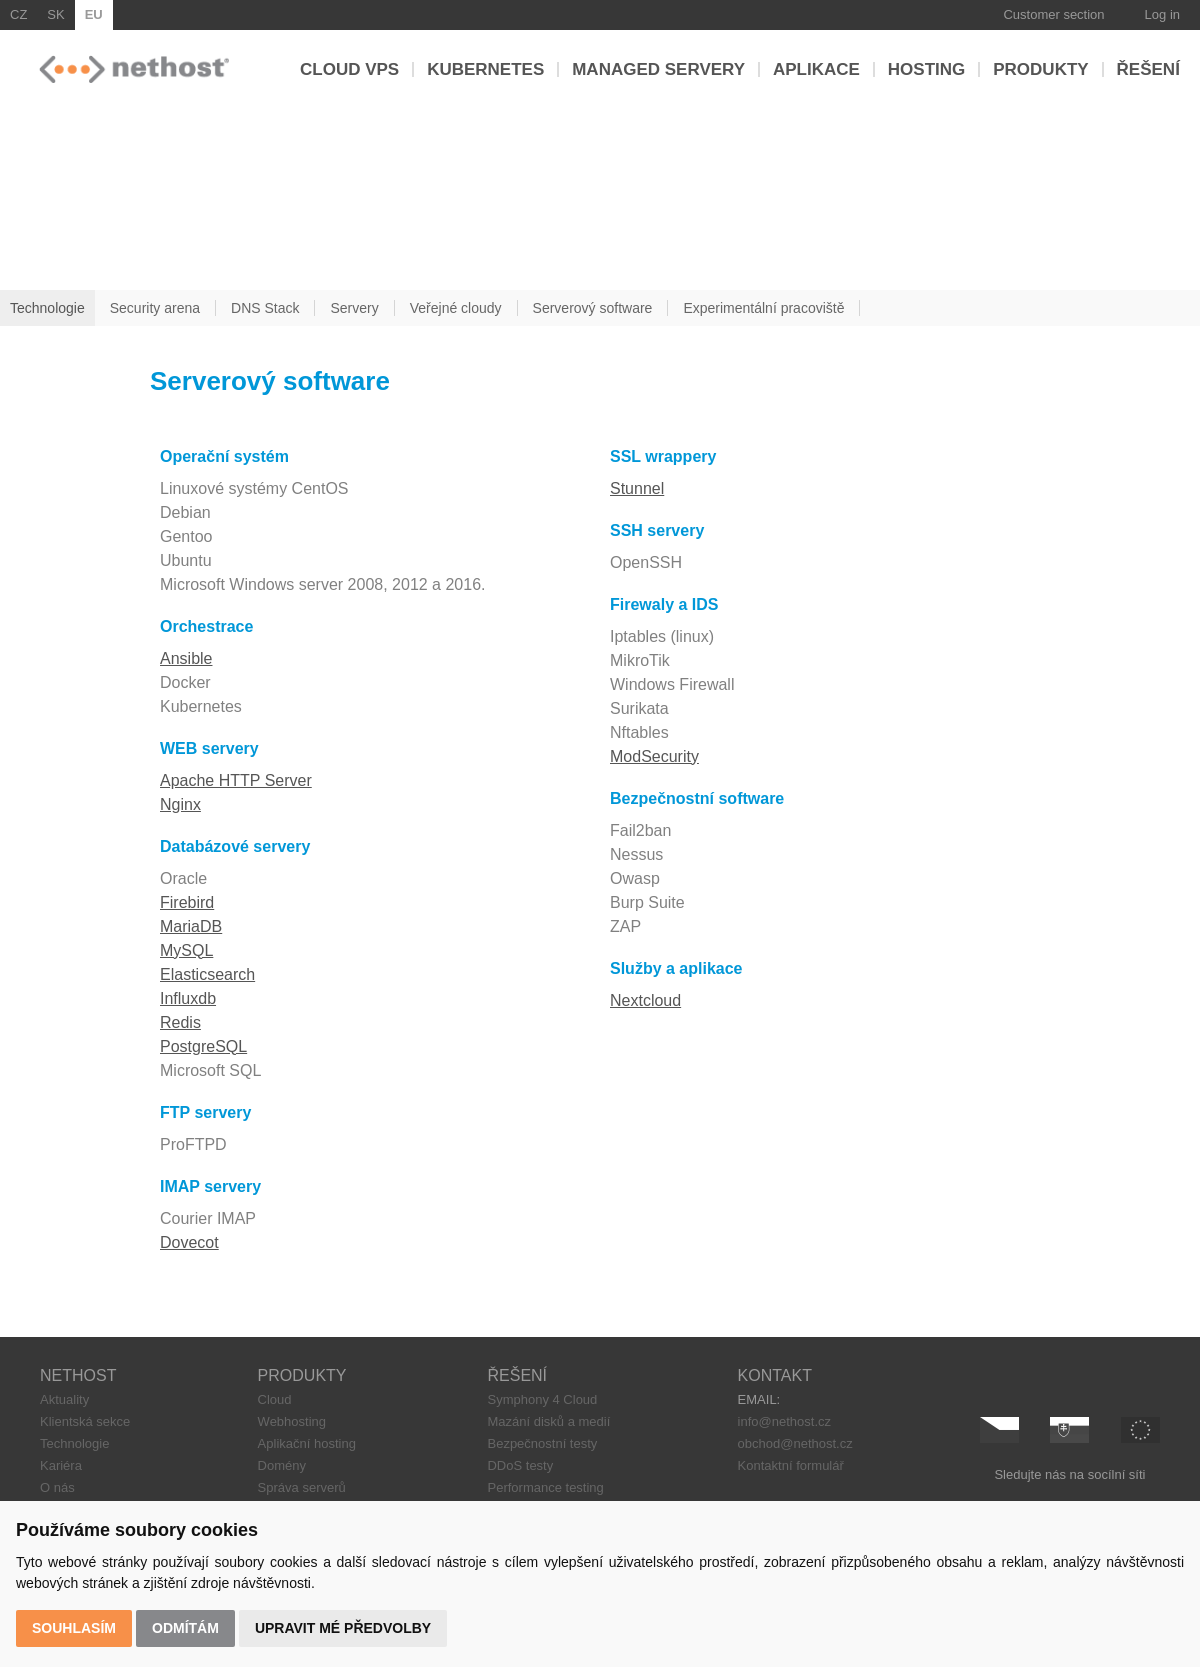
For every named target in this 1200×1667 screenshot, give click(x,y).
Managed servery (658, 69)
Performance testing (545, 1487)
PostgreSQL (203, 1046)
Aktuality (64, 1399)
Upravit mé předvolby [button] (343, 1628)
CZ (18, 14)
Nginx (180, 804)
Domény (282, 1465)
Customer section (1053, 14)
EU (94, 14)
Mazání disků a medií (548, 1421)
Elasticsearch (207, 974)
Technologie (74, 1443)
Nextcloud (645, 1000)
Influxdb (188, 998)
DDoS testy (520, 1465)
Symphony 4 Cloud (542, 1399)
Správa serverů (302, 1487)
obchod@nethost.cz (795, 1443)
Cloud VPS (349, 69)
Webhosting (292, 1421)
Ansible (186, 658)
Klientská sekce (85, 1421)
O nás (57, 1487)
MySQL (186, 950)
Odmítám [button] (185, 1628)
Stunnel (637, 488)
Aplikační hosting (307, 1443)
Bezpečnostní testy (542, 1443)
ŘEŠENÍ (517, 1375)
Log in (1162, 14)
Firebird (187, 902)
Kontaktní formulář (791, 1465)
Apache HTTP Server (236, 780)
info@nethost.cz (784, 1421)
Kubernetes (485, 69)
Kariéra (61, 1465)
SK (55, 14)
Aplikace (816, 69)
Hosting (926, 69)
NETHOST (78, 1375)
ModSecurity (654, 756)
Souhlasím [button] (74, 1628)
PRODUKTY (302, 1375)
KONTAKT (775, 1375)
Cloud (275, 1399)
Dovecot (189, 1242)
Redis (180, 1022)
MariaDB (191, 926)
